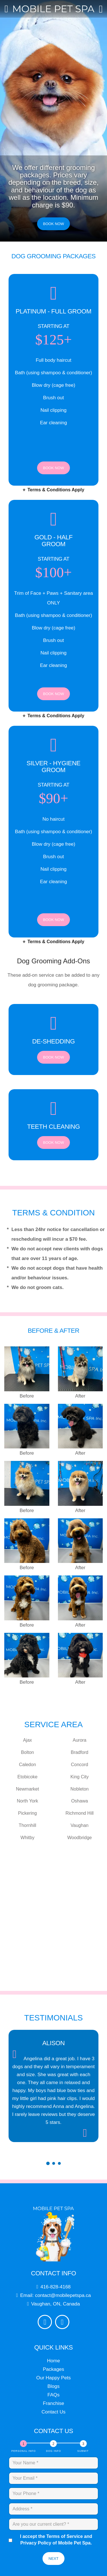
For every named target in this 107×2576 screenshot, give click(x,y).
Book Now (53, 223)
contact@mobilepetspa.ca (63, 2303)
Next (53, 2566)
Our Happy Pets (54, 2385)
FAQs (53, 2402)
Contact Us (54, 2419)
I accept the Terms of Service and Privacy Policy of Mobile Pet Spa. (52, 2547)
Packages (53, 2377)
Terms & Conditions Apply (53, 489)
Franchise (53, 2411)
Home (53, 2368)
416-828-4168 (56, 2294)
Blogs (53, 2394)
